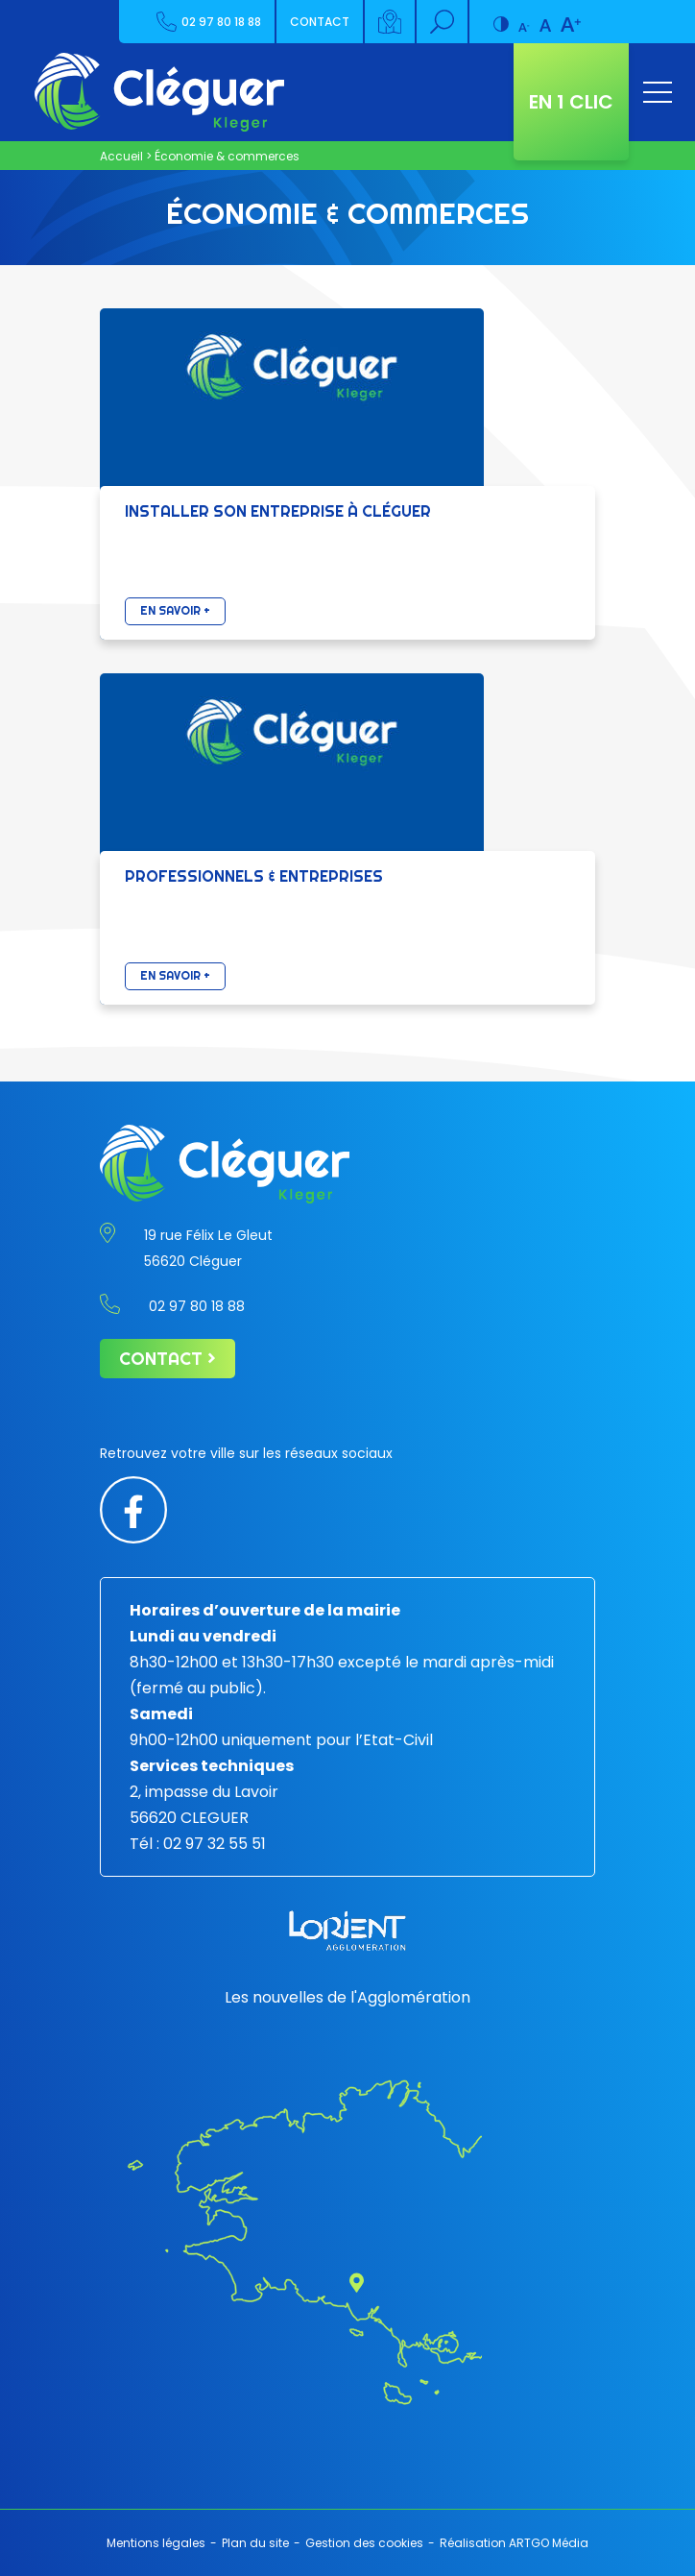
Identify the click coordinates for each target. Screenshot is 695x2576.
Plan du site (255, 2543)
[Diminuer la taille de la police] (523, 16)
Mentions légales (156, 2543)
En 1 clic (571, 101)
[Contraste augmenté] (501, 16)
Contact (319, 21)
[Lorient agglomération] (347, 1930)
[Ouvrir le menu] (657, 92)
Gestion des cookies (364, 2543)
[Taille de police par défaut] (545, 16)
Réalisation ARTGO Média (514, 2543)
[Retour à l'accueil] (159, 92)
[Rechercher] (443, 21)
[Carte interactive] (391, 21)
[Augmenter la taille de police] (571, 16)
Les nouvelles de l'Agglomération (347, 1997)
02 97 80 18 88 (208, 22)
